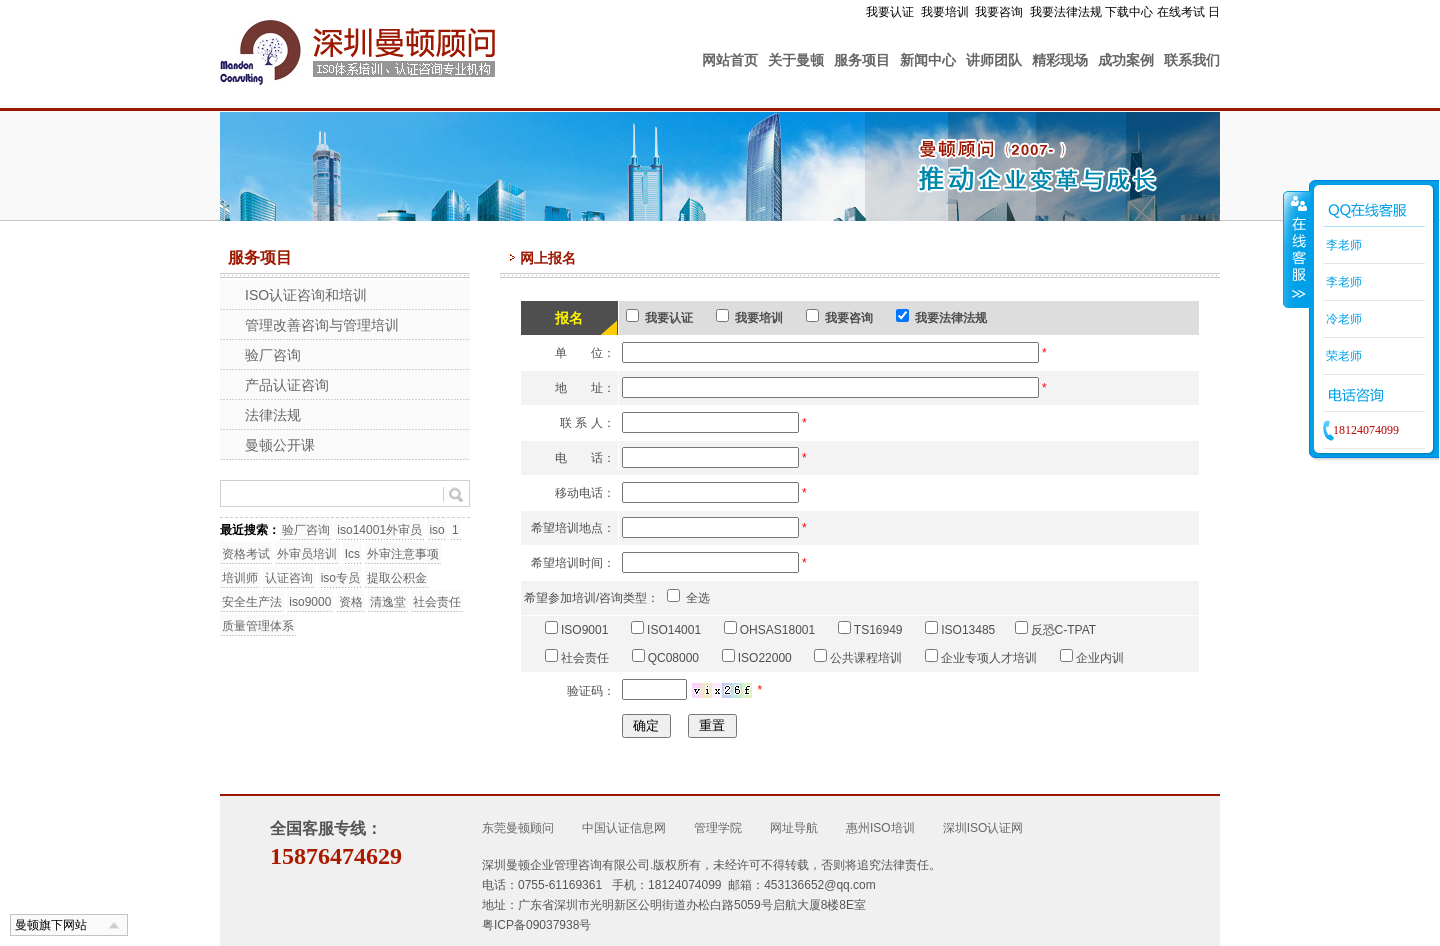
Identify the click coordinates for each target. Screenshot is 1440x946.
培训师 (240, 578)
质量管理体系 (258, 626)
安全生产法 (252, 602)
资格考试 (246, 554)
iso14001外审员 (379, 530)
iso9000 (310, 602)
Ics (352, 554)
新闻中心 (928, 60)
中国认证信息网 (624, 828)
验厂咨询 (273, 355)
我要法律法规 (1066, 12)
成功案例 (1126, 60)
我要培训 (945, 12)
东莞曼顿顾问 (518, 828)
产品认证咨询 (287, 385)
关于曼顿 (796, 60)
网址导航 (794, 828)
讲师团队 (994, 60)
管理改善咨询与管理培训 (322, 325)
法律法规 (273, 415)
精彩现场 (1060, 60)
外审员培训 (307, 554)
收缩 (1297, 249)
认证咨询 (289, 578)
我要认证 (890, 12)
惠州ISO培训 (880, 828)
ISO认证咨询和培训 (306, 295)
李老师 (1342, 245)
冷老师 (1342, 319)
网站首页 (730, 60)
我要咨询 (999, 12)
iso (436, 530)
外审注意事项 (403, 554)
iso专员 (340, 578)
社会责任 (437, 602)
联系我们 (1192, 60)
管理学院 (718, 828)
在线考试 (1181, 12)
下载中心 (1129, 12)
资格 (351, 602)
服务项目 (862, 60)
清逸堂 (388, 602)
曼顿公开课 (280, 445)
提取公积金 (397, 578)
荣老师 (1342, 356)
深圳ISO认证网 (983, 828)
